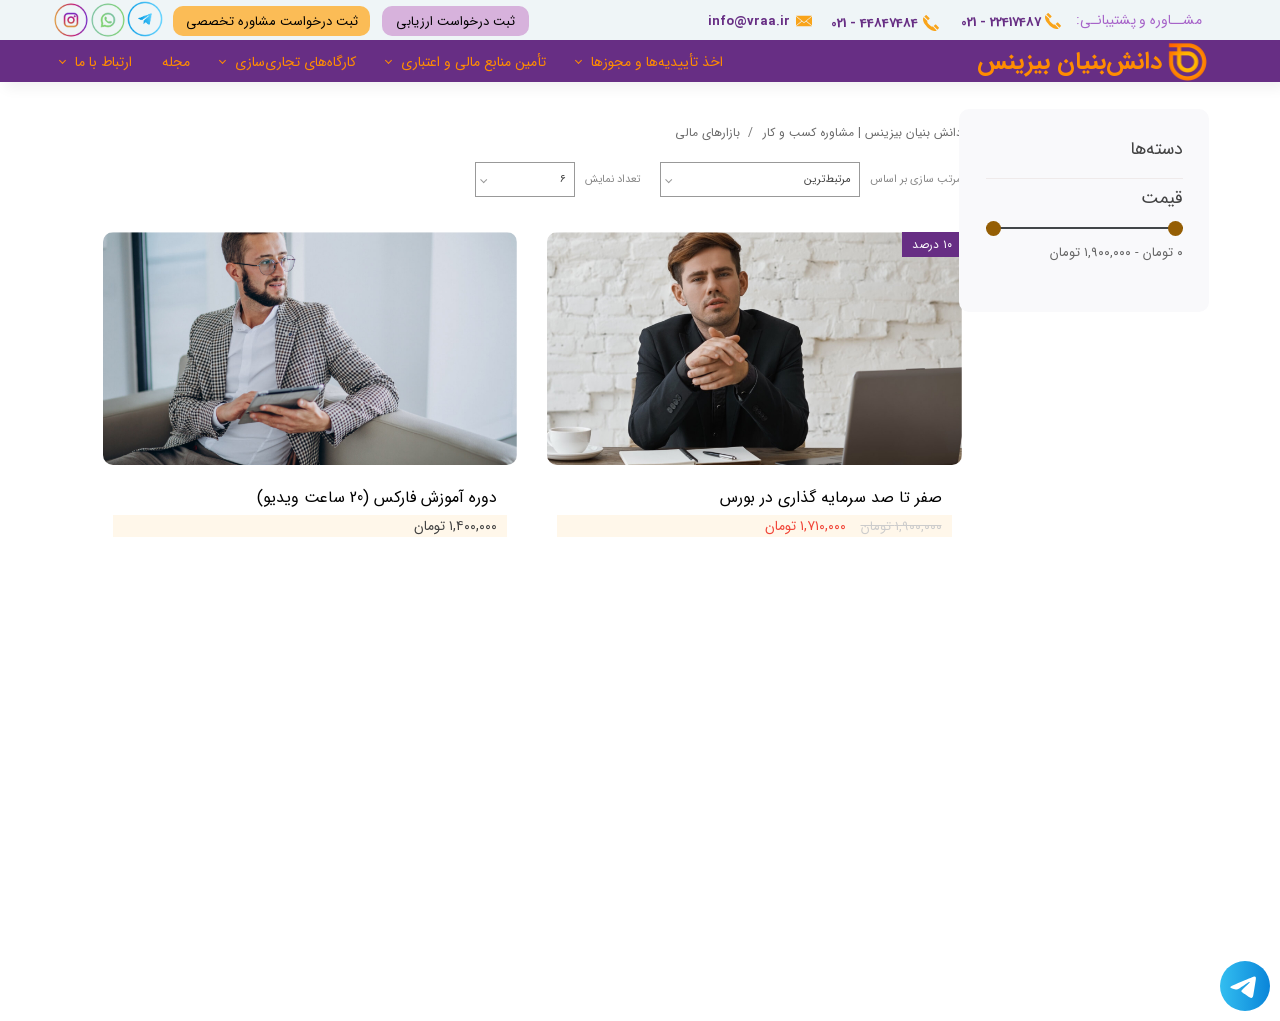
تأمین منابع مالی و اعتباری (473, 62)
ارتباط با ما (103, 62)
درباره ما (857, 714)
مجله (176, 62)
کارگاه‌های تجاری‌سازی (295, 62)
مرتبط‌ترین (827, 179)
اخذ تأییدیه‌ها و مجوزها (657, 62)
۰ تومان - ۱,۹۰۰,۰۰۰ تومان (1116, 252)
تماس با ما (851, 745)
